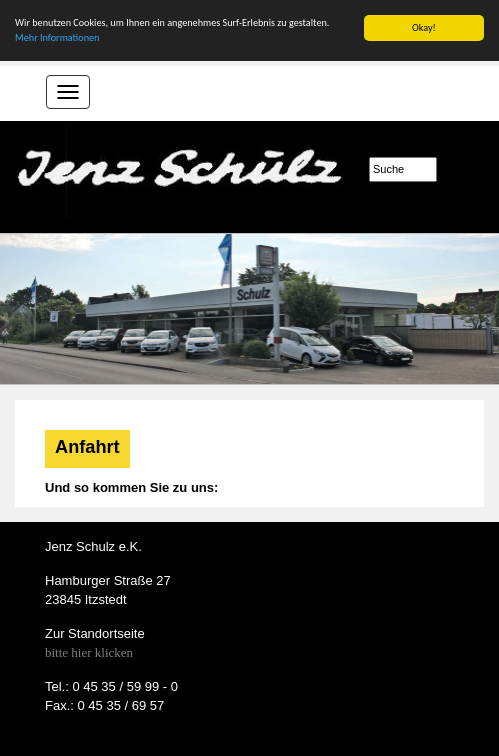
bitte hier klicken (89, 652)
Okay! (424, 27)
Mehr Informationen (57, 37)
